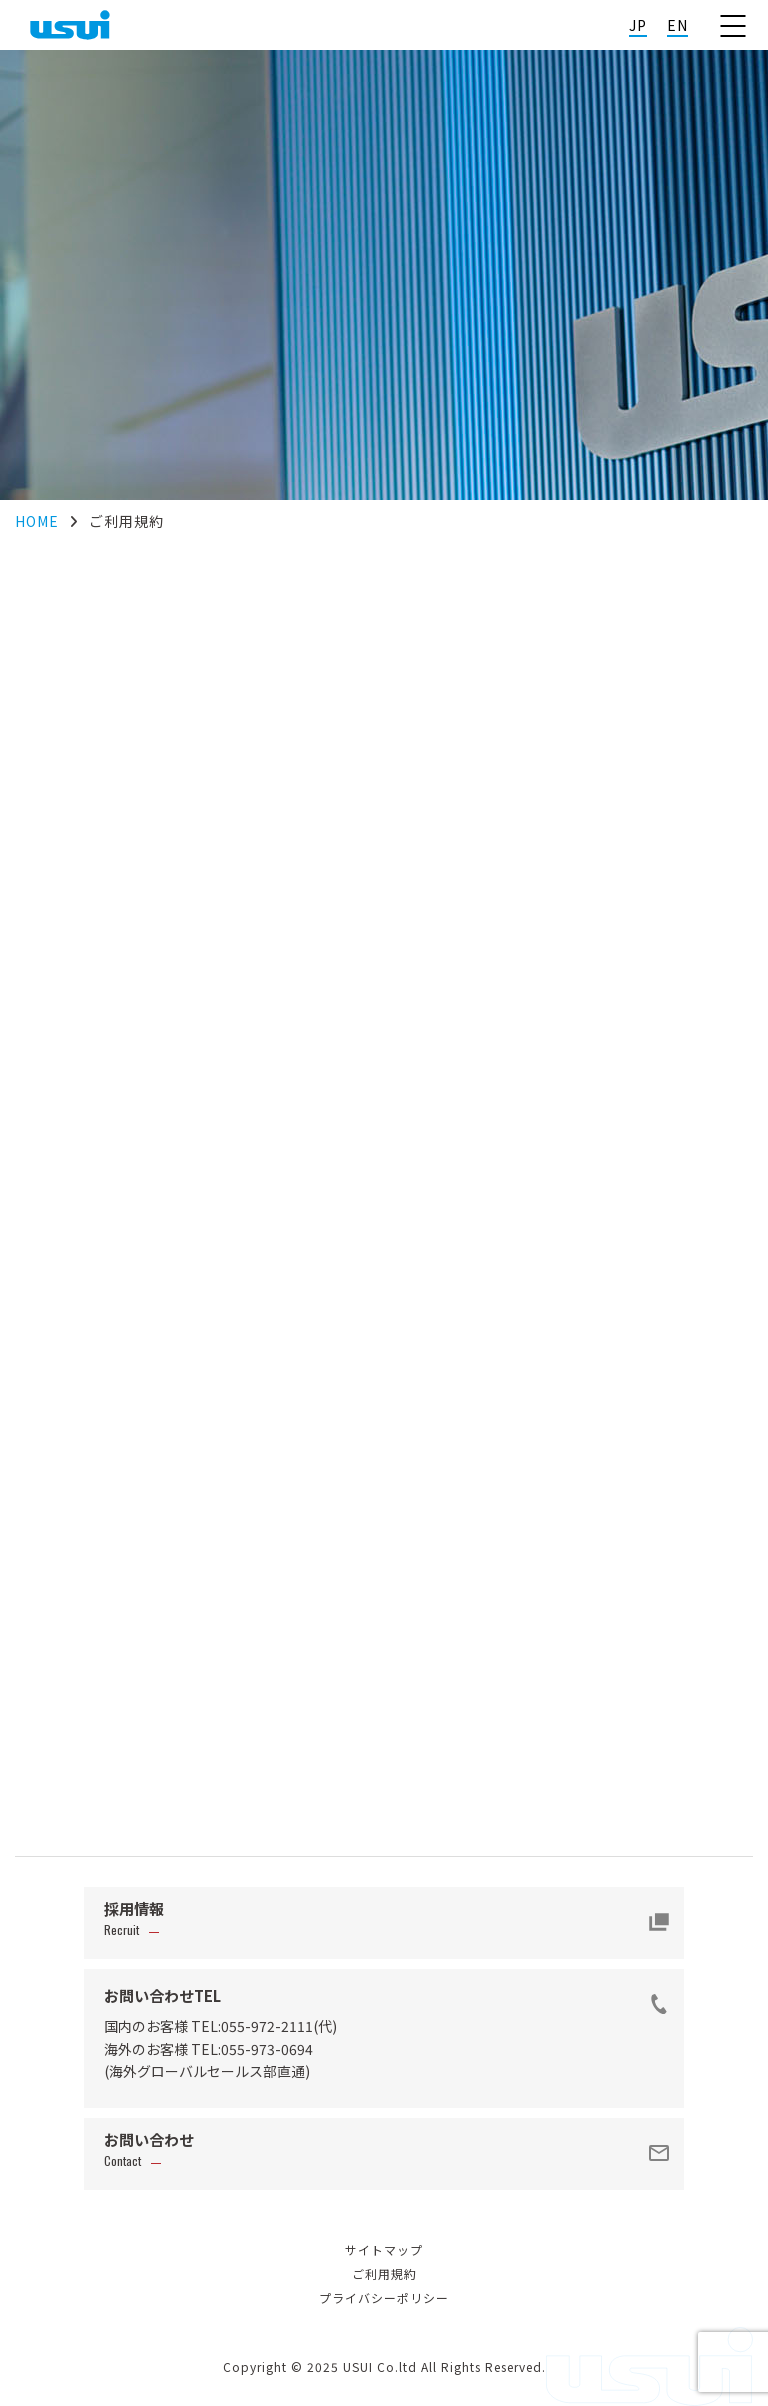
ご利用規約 (384, 2273)
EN (677, 25)
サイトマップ (384, 2249)
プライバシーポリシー (384, 2297)
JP (638, 25)
